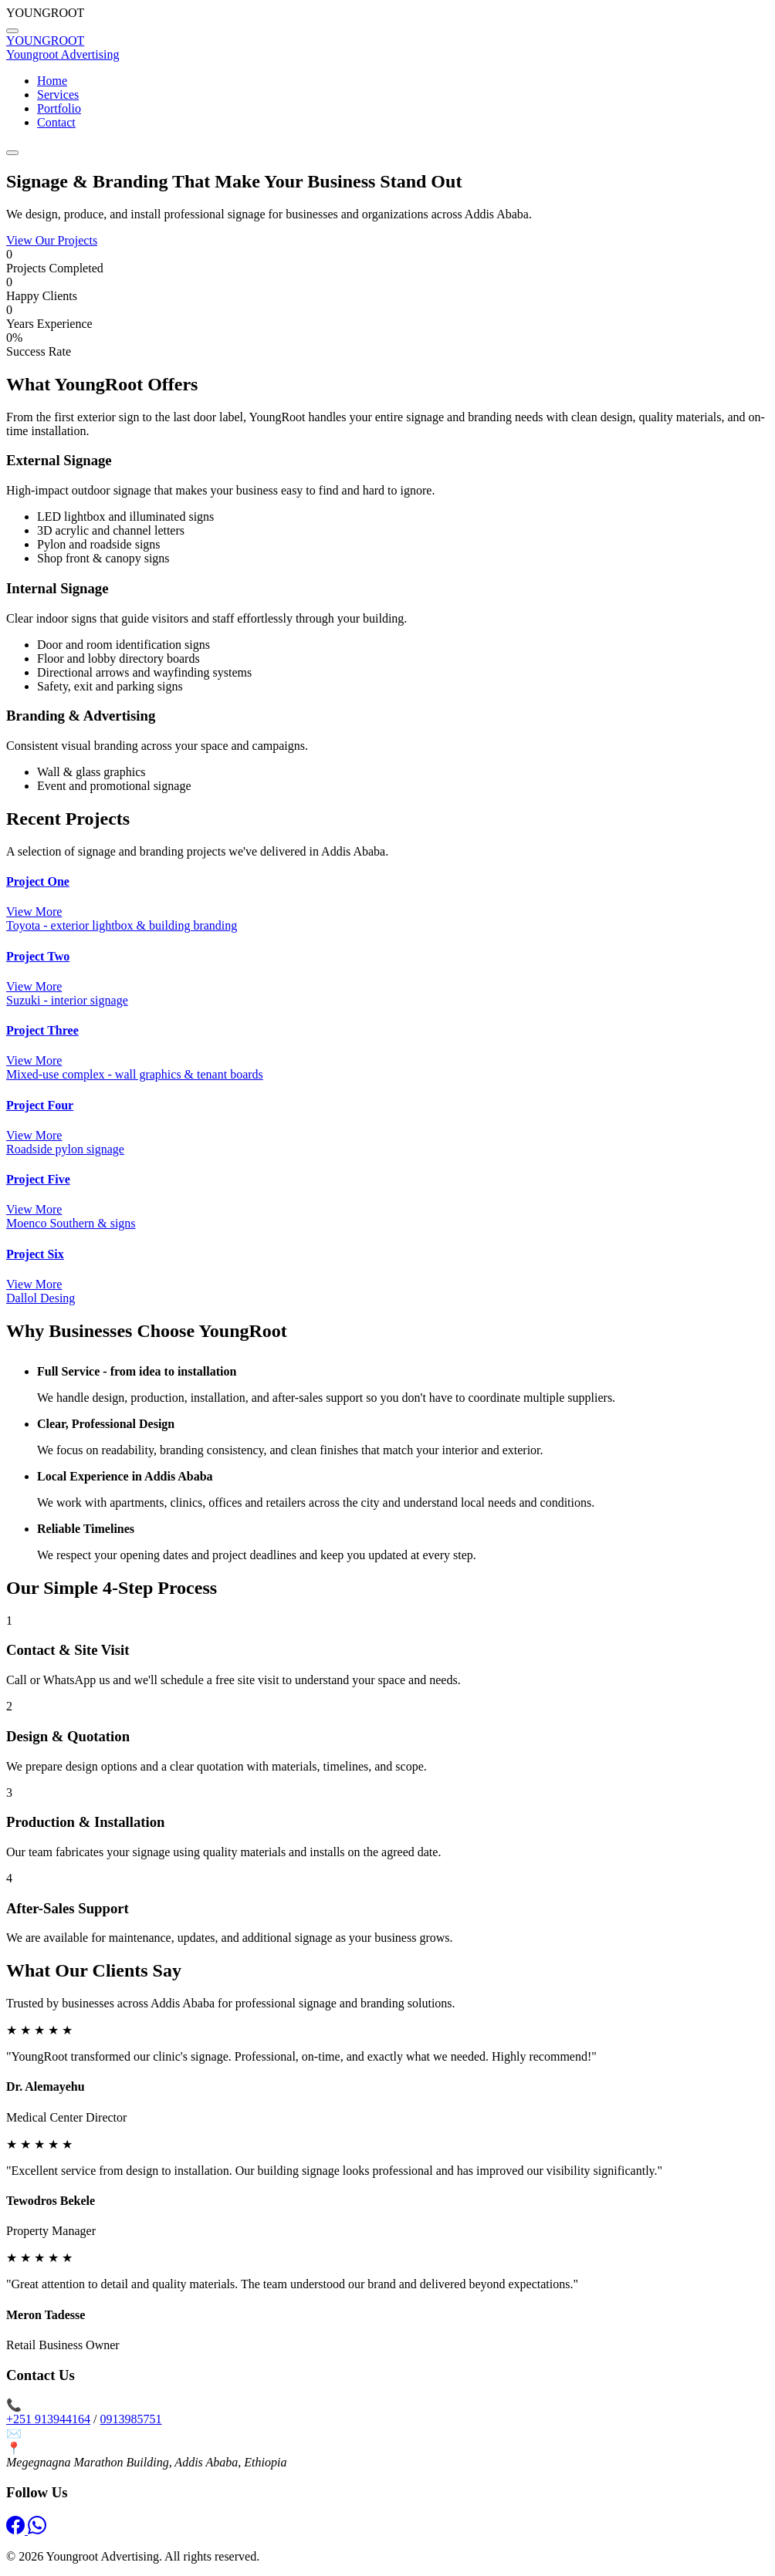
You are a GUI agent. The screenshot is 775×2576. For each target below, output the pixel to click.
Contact (56, 122)
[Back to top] (12, 31)
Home (52, 80)
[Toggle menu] (12, 152)
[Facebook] (17, 2530)
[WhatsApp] (37, 2530)
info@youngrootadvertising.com (105, 2433)
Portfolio (59, 108)
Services (58, 94)
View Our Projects (51, 240)
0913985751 (130, 2419)
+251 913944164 (48, 2419)
